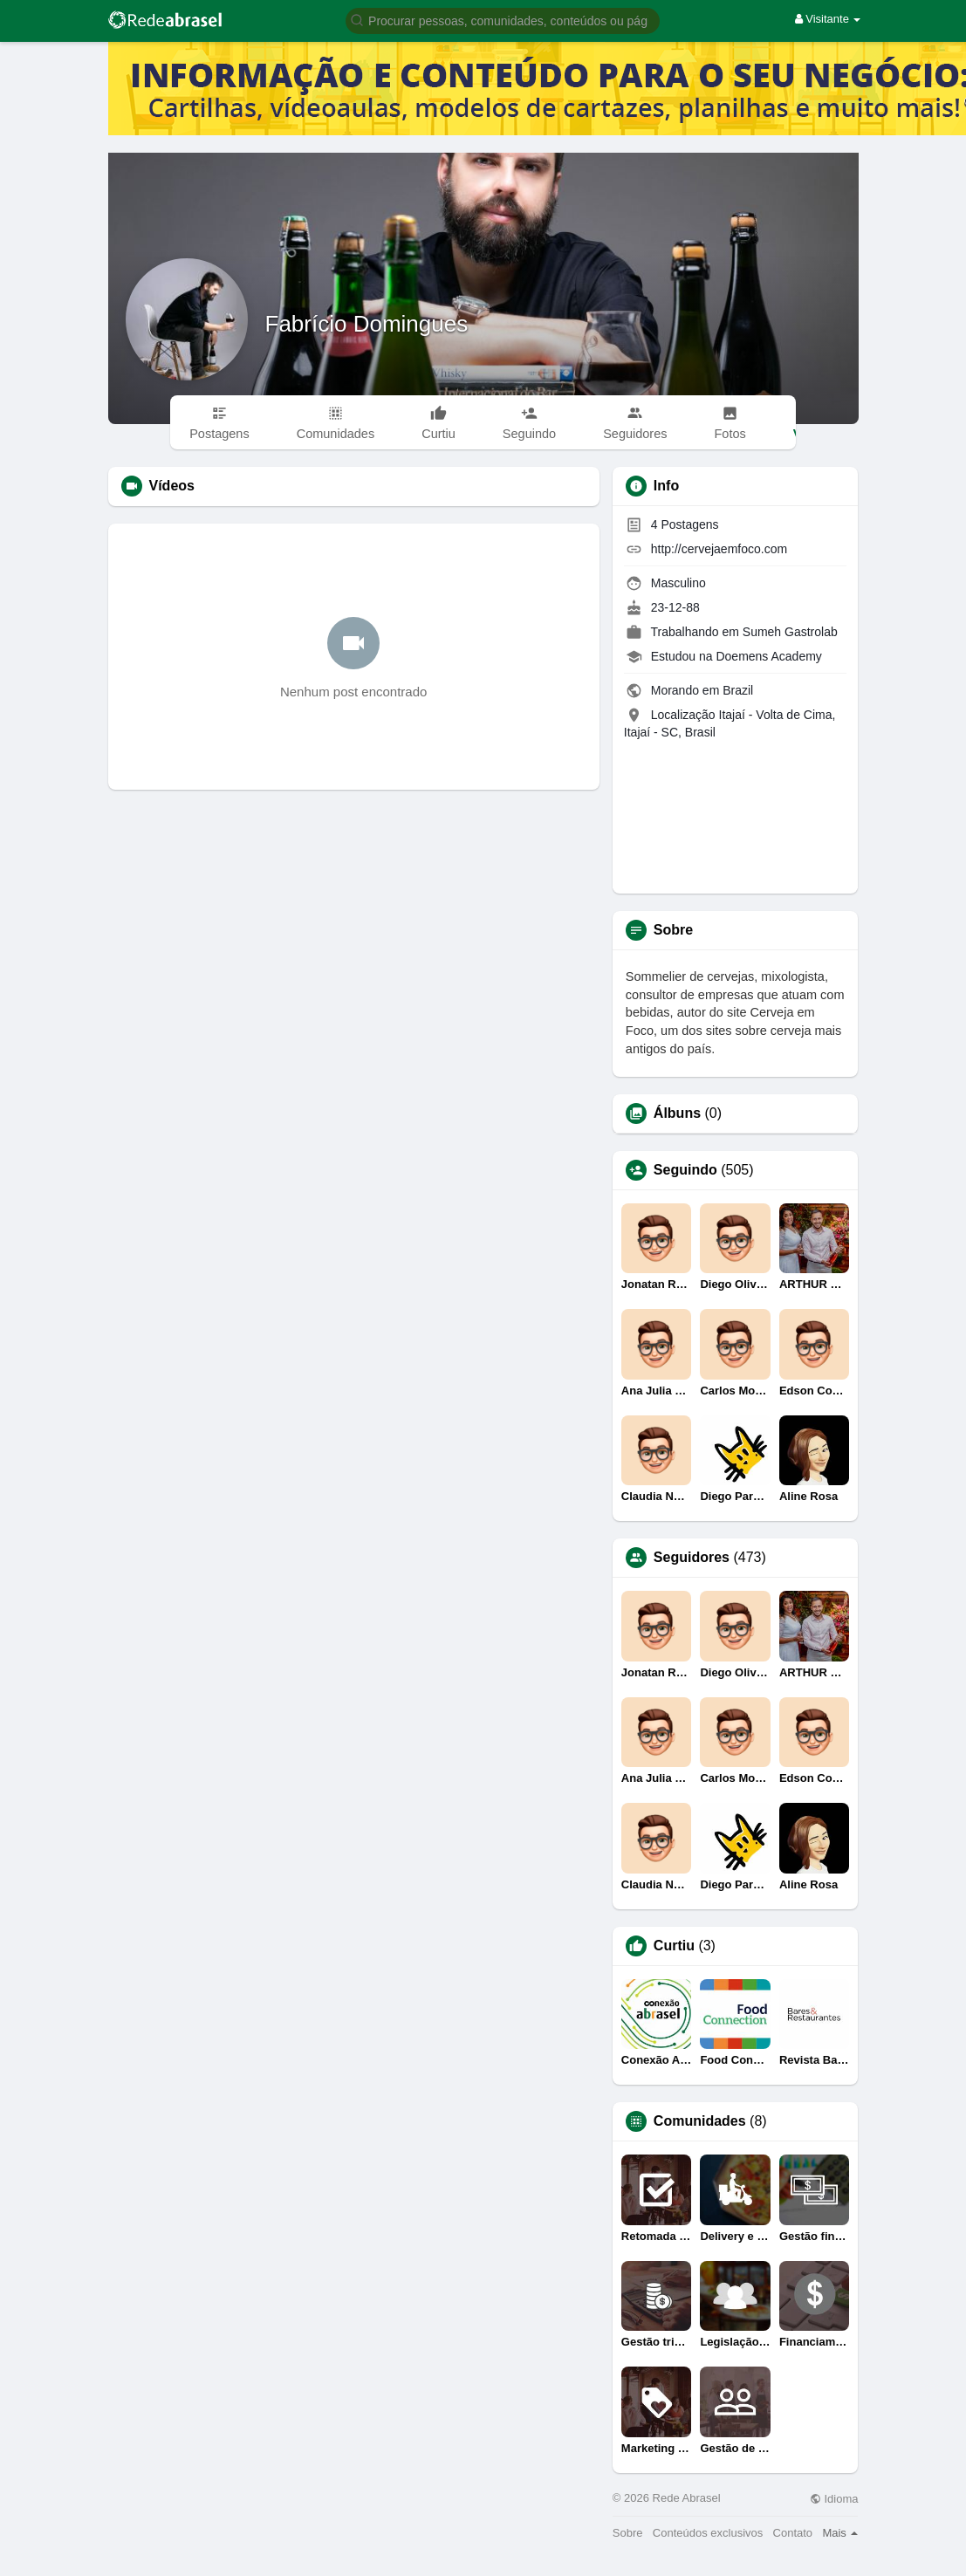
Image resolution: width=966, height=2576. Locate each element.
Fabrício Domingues (367, 324)
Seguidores (692, 1558)
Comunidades (700, 2121)
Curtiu (674, 1946)
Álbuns (677, 1113)
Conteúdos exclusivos (708, 2532)
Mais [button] (840, 2532)
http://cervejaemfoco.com (719, 549)
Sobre (628, 2532)
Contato (793, 2532)
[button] (502, 19)
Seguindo (685, 1170)
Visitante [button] (828, 18)
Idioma (834, 2498)
